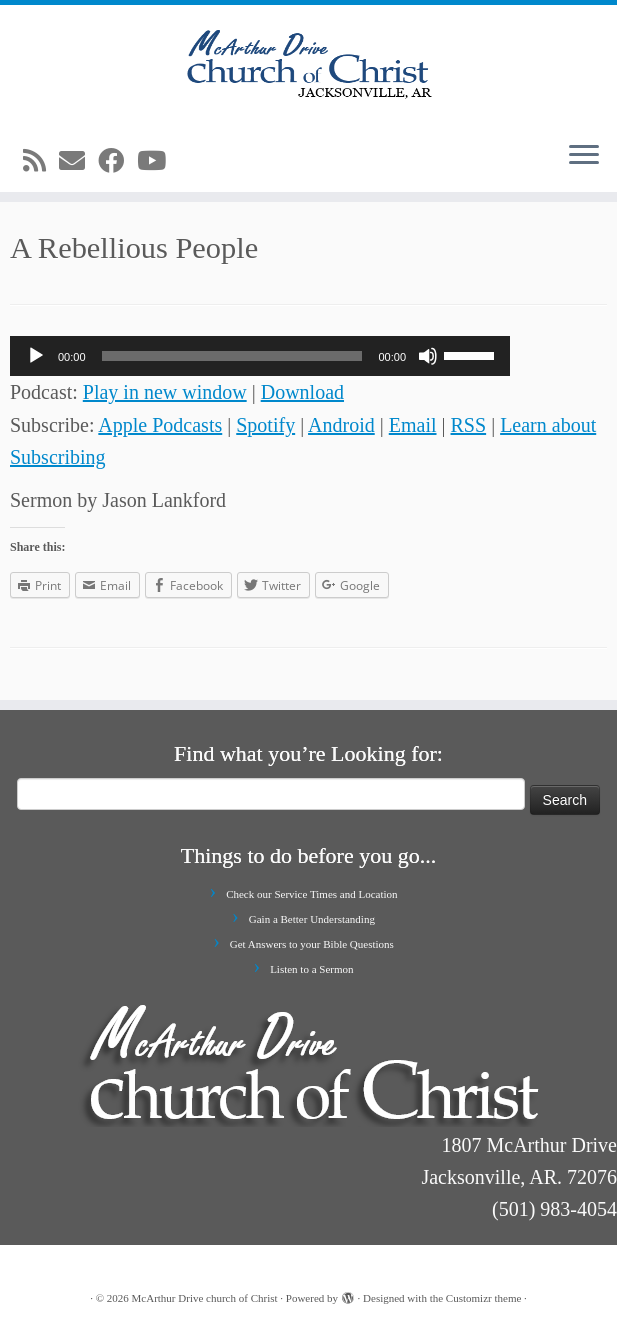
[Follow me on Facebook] (117, 161)
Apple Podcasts (160, 425)
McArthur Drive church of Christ (205, 1298)
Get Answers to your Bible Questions (312, 944)
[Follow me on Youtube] (158, 161)
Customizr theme (483, 1298)
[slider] (232, 356)
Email (413, 425)
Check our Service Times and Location (311, 894)
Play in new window (165, 392)
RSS (469, 425)
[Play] (36, 356)
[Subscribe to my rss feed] (41, 161)
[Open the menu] (584, 156)
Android (341, 425)
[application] (260, 356)
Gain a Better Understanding (312, 919)
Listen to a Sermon (311, 969)
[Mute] (428, 356)
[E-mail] (78, 161)
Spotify (265, 425)
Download (302, 392)
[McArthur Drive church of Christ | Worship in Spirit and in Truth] (308, 65)
